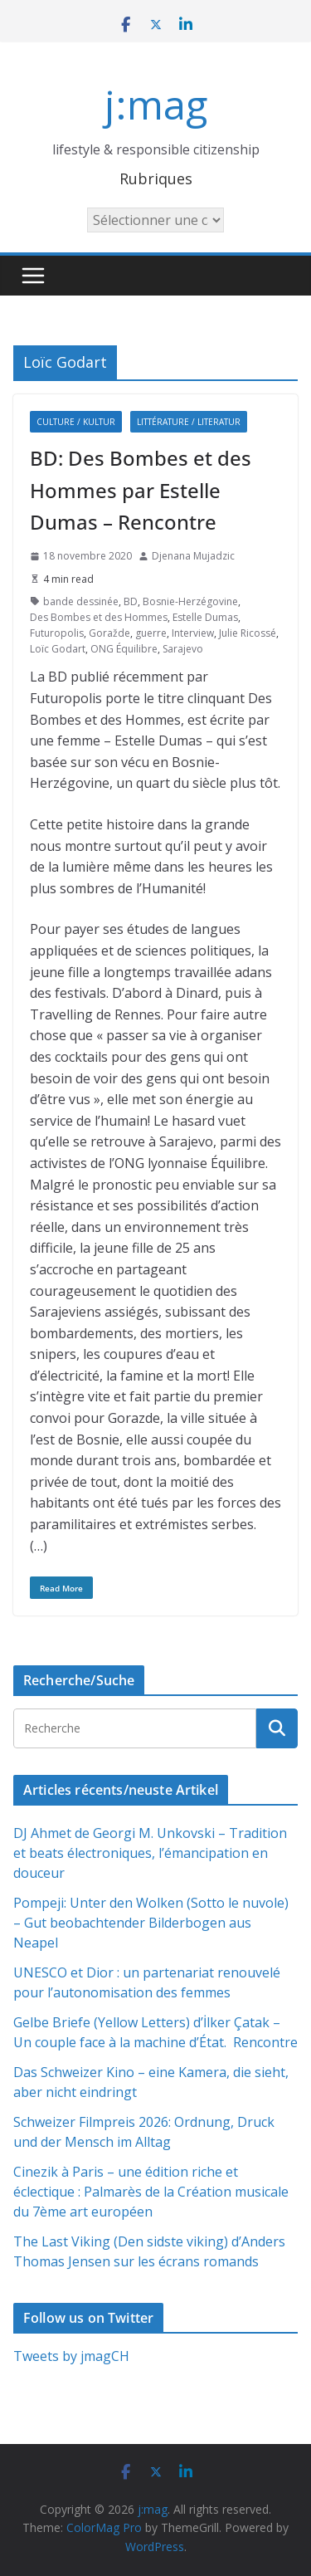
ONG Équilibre (124, 649)
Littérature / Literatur (189, 422)
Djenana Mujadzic (193, 556)
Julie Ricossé (247, 633)
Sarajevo (183, 649)
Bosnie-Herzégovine (190, 601)
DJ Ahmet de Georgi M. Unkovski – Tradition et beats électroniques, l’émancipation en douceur (150, 1853)
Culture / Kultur (75, 422)
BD (131, 601)
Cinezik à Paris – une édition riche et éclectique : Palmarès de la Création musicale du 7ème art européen (151, 2192)
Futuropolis (57, 633)
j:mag (155, 104)
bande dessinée (81, 601)
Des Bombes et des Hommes (99, 617)
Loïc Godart (57, 649)
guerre (151, 633)
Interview (193, 633)
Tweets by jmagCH (71, 2356)
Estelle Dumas (205, 617)
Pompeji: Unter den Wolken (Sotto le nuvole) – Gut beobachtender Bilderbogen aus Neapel (151, 1923)
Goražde (109, 633)
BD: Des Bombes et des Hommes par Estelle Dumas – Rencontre (140, 489)
